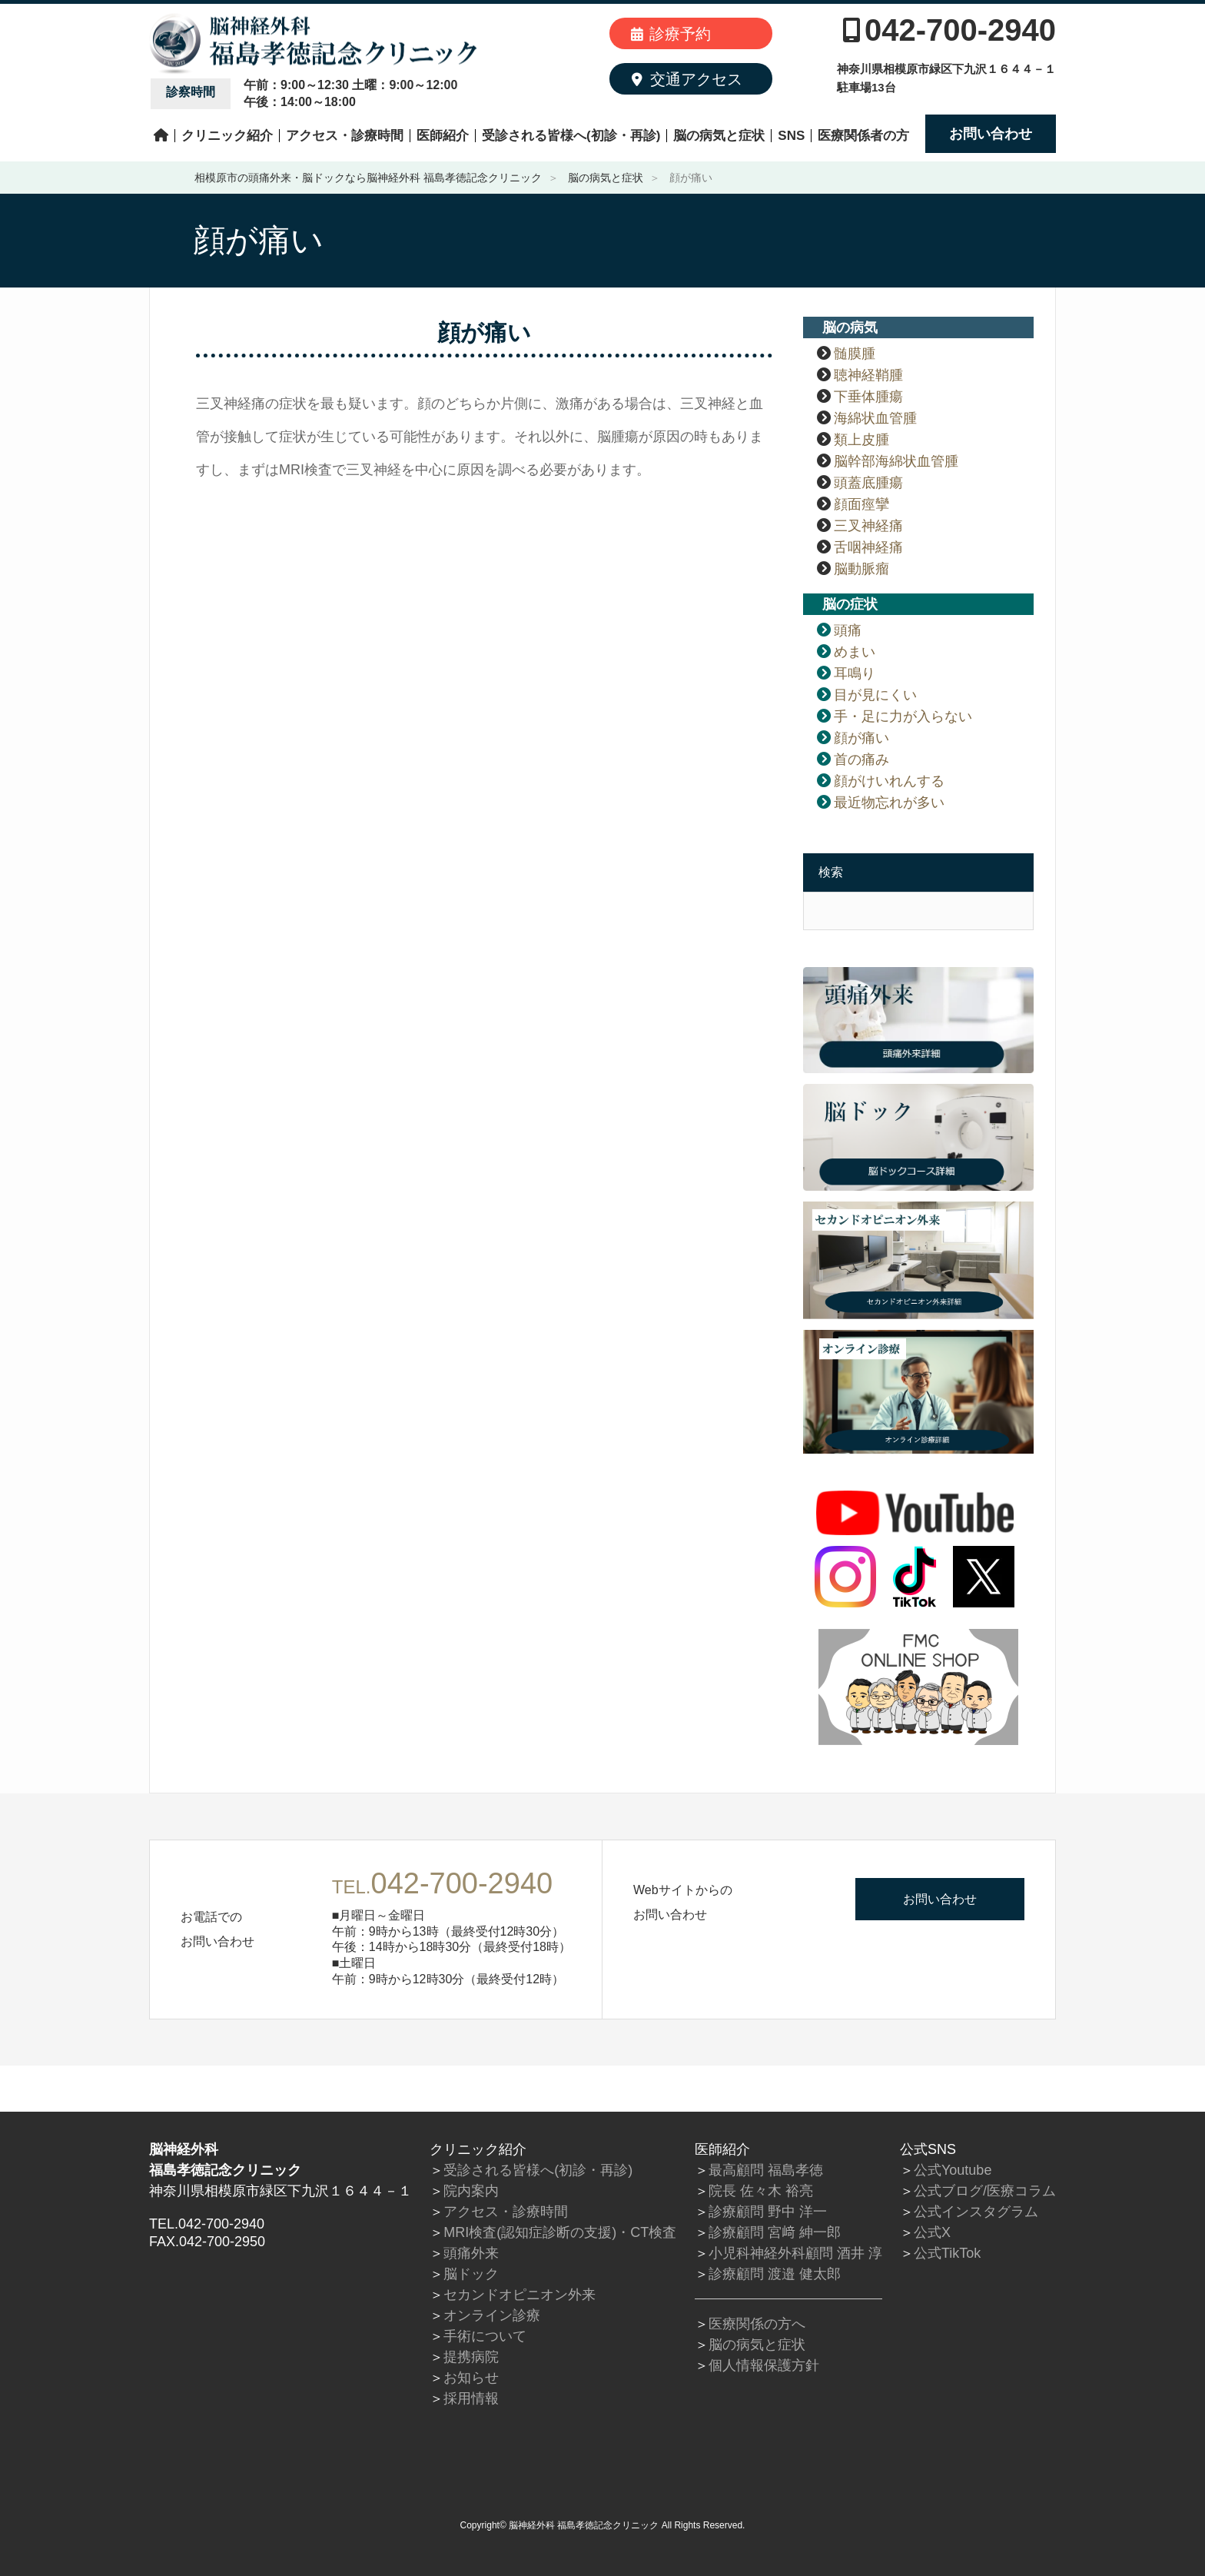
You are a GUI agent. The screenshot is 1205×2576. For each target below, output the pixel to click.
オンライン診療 (491, 2315)
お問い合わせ (990, 133)
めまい (854, 652)
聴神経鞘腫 (868, 375)
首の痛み (861, 759)
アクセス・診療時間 (344, 135)
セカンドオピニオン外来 (519, 2294)
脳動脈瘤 (861, 569)
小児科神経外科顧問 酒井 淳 (795, 2253)
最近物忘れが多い (889, 802)
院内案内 (471, 2191)
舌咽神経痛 (868, 547)
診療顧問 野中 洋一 (768, 2211)
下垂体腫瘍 (868, 396)
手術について (484, 2336)
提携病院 (471, 2357)
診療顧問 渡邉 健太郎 (775, 2274)
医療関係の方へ (757, 2324)
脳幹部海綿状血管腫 (896, 461)
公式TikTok (947, 2253)
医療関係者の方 (863, 135)
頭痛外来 (471, 2253)
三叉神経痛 (868, 525)
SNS (791, 135)
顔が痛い (861, 738)
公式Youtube (952, 2170)
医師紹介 (443, 135)
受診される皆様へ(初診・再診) (571, 135)
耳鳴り (854, 673)
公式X (932, 2232)
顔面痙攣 (861, 504)
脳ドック (471, 2274)
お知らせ (471, 2377)
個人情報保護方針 (764, 2365)
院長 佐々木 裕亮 (761, 2191)
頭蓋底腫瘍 (868, 482)
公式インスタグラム (976, 2211)
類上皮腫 (861, 439)
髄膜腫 (854, 353)
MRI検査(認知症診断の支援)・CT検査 (559, 2232)
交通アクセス (687, 79)
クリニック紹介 (227, 135)
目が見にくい (875, 695)
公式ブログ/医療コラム (985, 2191)
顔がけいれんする (889, 781)
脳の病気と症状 (719, 135)
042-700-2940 (949, 30)
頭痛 (847, 630)
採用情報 (471, 2398)
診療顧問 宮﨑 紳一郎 (775, 2232)
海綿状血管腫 (875, 418)
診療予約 (671, 34)
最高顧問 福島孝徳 (766, 2170)
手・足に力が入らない (903, 716)
